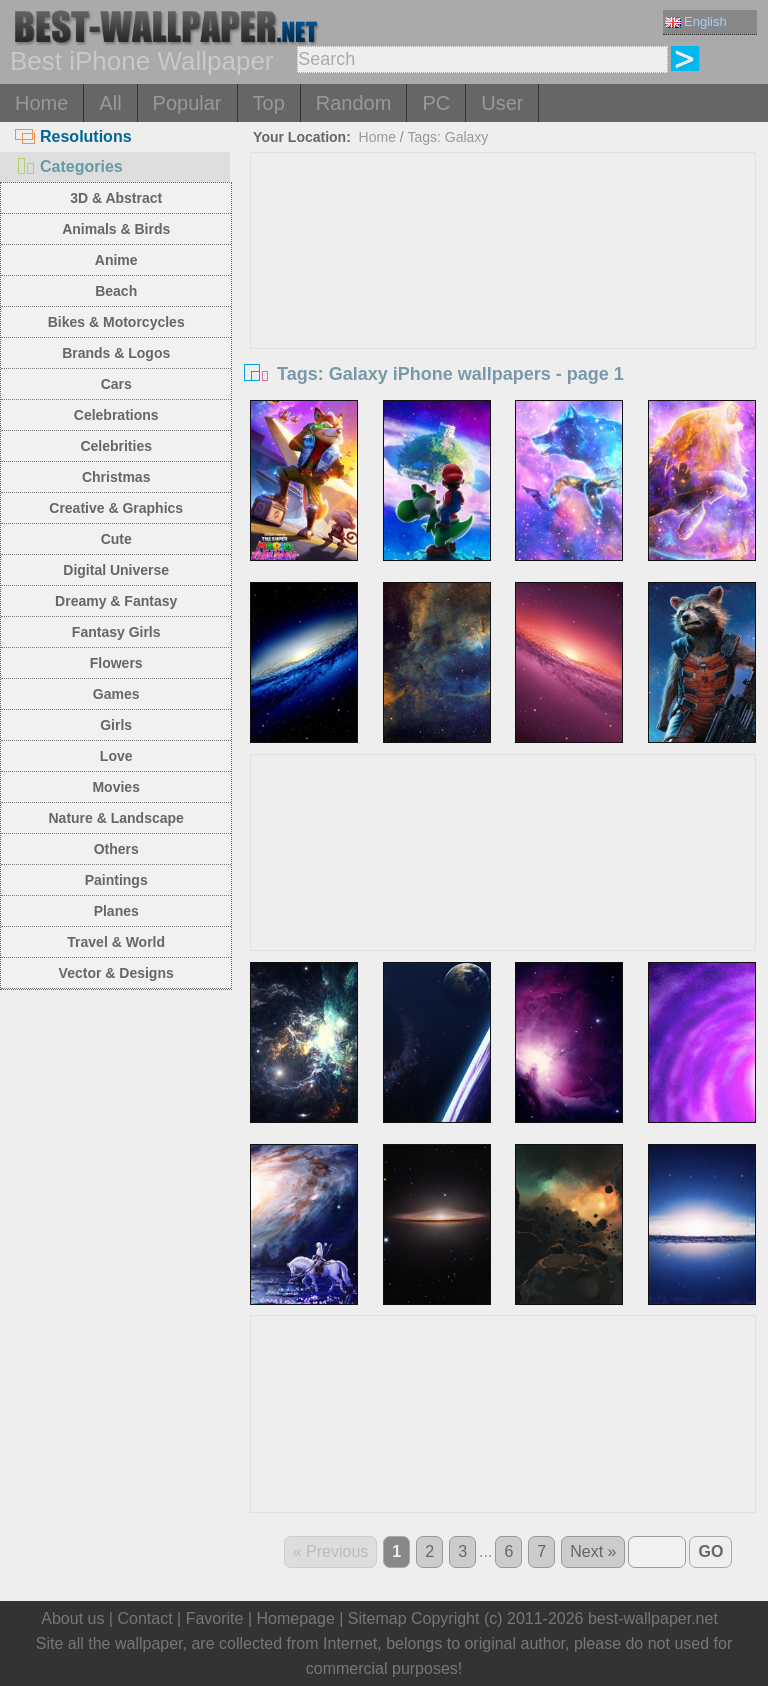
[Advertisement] (503, 303)
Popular (187, 103)
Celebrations (116, 415)
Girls (116, 725)
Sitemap (377, 1618)
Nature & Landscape (116, 818)
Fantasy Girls (116, 632)
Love (116, 756)
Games (116, 694)
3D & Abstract (116, 198)
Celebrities (116, 446)
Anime (116, 260)
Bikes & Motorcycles (116, 322)
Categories (69, 166)
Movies (115, 787)
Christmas (116, 477)
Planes (116, 911)
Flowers (116, 663)
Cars (116, 384)
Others (116, 849)
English (696, 21)
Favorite (215, 1618)
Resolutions (73, 136)
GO (710, 1551)
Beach (116, 291)
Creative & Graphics (116, 508)
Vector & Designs (116, 973)
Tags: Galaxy (447, 137)
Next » (593, 1551)
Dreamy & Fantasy (116, 601)
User (502, 103)
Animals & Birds (116, 229)
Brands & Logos (116, 353)
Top (269, 103)
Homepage (296, 1618)
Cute (116, 539)
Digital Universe (116, 570)
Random (354, 103)
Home (41, 103)
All (110, 103)
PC (436, 103)
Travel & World (116, 942)
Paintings (116, 880)
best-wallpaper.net (653, 1618)
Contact (144, 1618)
